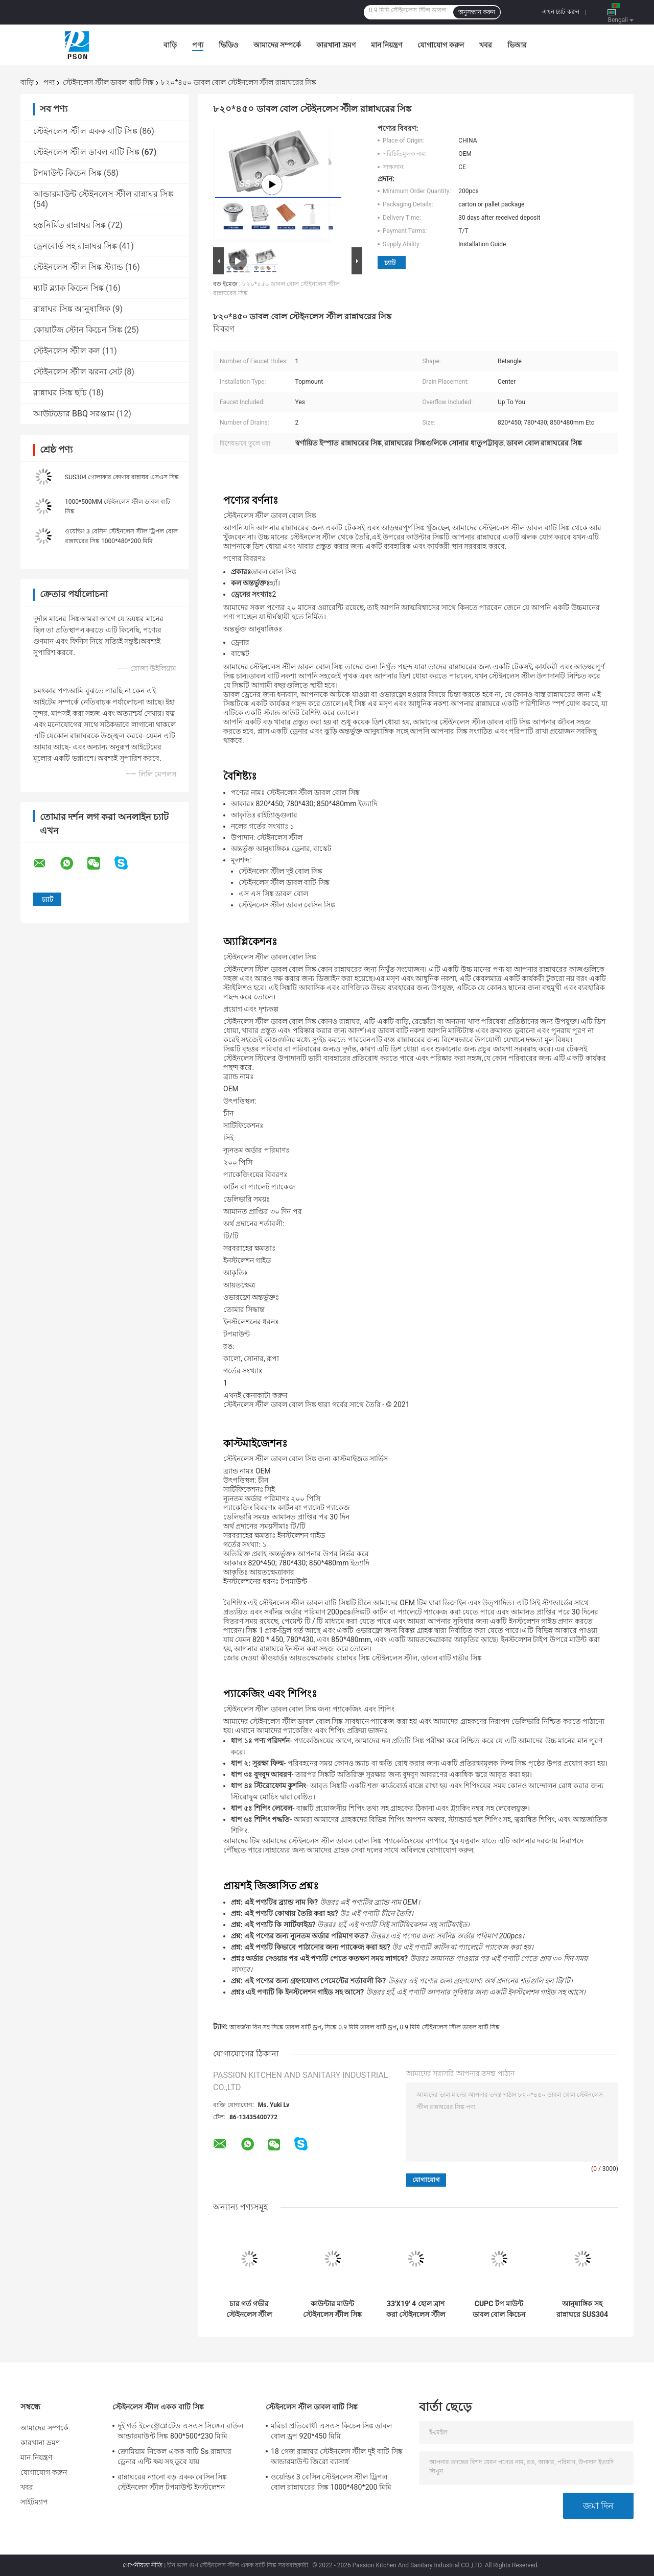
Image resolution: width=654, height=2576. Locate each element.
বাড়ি (170, 45)
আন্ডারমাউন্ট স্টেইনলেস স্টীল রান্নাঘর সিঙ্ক (103, 194)
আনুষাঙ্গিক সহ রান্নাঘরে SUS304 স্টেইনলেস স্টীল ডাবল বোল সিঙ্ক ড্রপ (582, 2309)
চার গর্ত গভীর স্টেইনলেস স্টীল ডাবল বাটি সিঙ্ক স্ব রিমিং (249, 2309)
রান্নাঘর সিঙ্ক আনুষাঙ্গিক (71, 309)
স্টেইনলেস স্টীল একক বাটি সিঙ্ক (85, 131)
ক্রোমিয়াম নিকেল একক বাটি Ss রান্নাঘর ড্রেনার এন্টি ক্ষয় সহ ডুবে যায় (174, 2456)
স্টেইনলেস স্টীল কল (66, 351)
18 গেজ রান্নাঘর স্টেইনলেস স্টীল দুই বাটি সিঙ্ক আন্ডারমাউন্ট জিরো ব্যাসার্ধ (337, 2456)
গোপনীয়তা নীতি (142, 2565)
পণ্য (197, 45)
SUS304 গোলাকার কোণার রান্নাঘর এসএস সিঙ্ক (122, 477)
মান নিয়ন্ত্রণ (386, 45)
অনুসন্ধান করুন (476, 12)
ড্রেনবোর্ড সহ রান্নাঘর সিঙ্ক (75, 246)
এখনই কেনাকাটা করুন (255, 1395)
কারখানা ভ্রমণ (335, 45)
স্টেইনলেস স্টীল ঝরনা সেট (77, 372)
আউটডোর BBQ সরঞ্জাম (73, 413)
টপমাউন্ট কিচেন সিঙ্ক (67, 173)
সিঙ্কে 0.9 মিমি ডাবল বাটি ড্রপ (360, 2027)
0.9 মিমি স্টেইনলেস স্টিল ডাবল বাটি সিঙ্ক (450, 2027)
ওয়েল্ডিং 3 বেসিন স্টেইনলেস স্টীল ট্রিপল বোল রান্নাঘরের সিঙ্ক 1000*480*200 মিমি (331, 2482)
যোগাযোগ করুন (440, 45)
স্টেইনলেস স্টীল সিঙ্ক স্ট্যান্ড (78, 267)
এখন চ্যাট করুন (560, 11)
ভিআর (517, 45)
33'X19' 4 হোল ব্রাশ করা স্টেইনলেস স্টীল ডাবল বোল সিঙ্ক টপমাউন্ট (415, 2309)
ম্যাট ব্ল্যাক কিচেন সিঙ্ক (68, 288)
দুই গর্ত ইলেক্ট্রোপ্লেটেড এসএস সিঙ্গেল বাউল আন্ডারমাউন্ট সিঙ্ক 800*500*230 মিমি (180, 2431)
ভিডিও (228, 45)
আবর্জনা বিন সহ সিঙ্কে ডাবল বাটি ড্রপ (275, 2027)
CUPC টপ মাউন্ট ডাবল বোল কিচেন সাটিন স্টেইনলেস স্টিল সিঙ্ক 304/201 (499, 2309)
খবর (485, 45)
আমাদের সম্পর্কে (277, 45)
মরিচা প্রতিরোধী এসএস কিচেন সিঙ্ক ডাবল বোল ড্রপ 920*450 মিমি (331, 2431)
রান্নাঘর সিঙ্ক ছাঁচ (60, 392)
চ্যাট (389, 263)
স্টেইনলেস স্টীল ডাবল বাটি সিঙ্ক (108, 82)
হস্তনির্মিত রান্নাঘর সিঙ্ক (69, 225)
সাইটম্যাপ (34, 2502)
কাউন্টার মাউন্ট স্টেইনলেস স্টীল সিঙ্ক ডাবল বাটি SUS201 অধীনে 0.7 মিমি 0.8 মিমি (332, 2309)
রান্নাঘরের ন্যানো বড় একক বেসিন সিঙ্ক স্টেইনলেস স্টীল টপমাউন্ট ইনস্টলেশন (172, 2482)
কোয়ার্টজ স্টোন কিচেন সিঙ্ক (77, 330)
